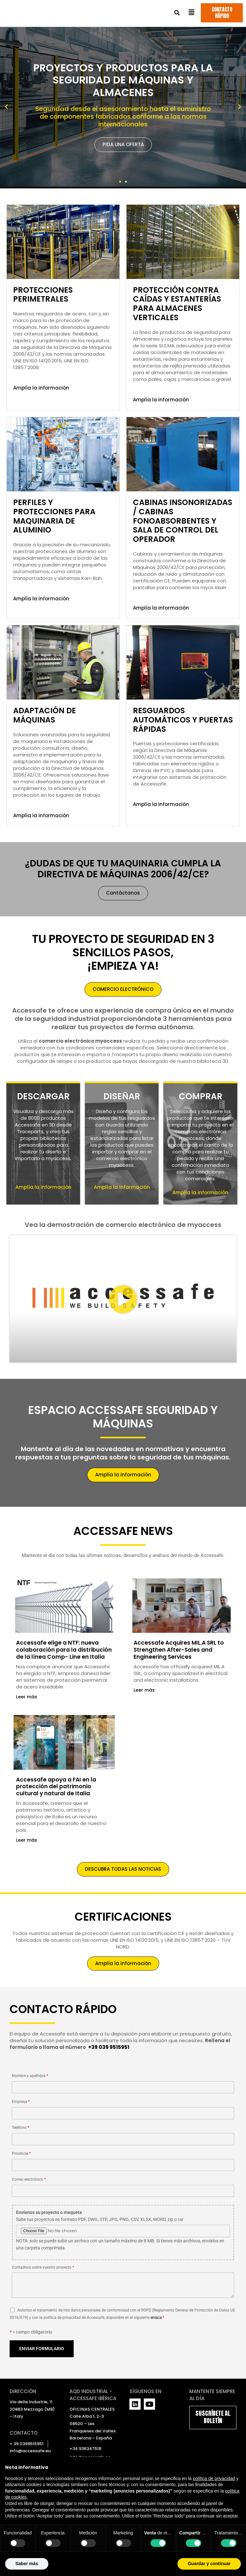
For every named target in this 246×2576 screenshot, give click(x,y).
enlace (156, 2317)
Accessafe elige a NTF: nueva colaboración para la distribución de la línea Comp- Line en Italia (61, 1649)
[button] (177, 13)
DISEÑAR (122, 1092)
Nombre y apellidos (123, 2083)
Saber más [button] (26, 2563)
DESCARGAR (43, 1092)
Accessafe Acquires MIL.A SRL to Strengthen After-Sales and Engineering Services (180, 1645)
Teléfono (123, 2135)
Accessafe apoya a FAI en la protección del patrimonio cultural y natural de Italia (57, 1789)
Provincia (123, 2160)
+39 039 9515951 (108, 2046)
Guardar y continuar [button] (209, 2563)
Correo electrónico (123, 2186)
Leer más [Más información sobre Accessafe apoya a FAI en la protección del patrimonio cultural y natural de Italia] (26, 1843)
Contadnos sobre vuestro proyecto (123, 2281)
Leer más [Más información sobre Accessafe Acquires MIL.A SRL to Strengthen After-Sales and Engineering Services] (144, 1686)
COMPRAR (200, 1092)
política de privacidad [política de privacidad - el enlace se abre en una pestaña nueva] (214, 2478)
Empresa (123, 2109)
